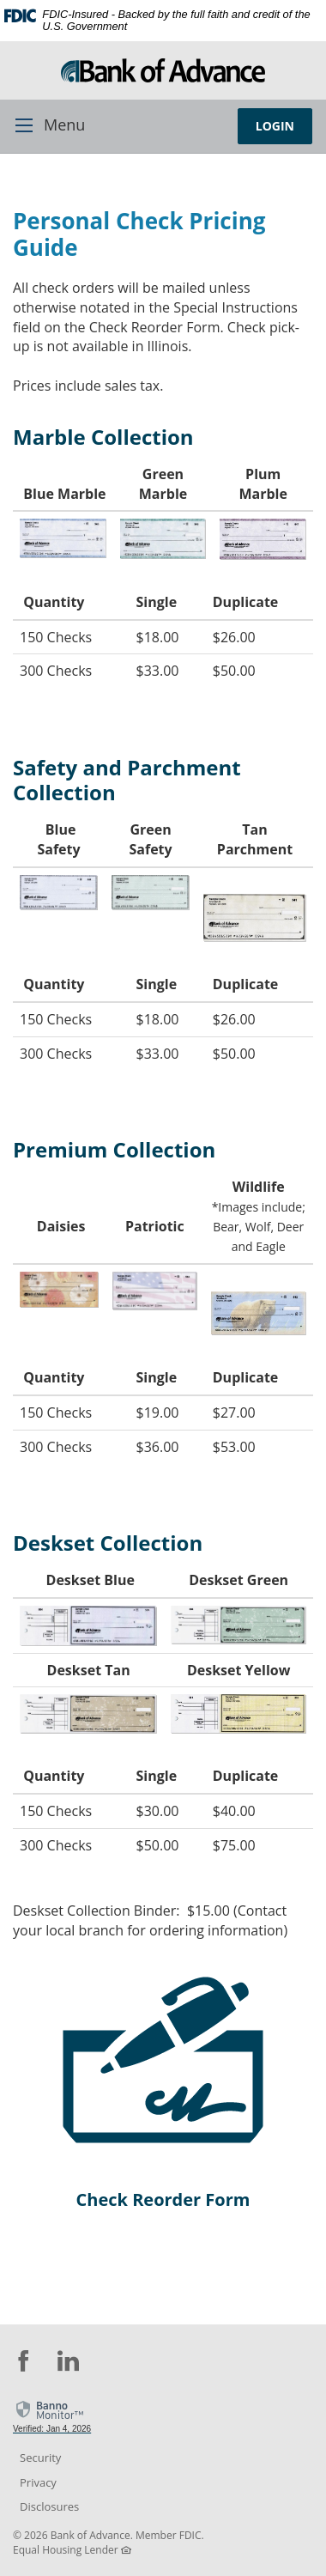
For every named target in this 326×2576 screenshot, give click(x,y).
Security (40, 2457)
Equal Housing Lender (65, 2550)
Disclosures (49, 2506)
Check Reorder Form (163, 2199)
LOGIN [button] (275, 126)
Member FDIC (169, 2535)
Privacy (38, 2482)
